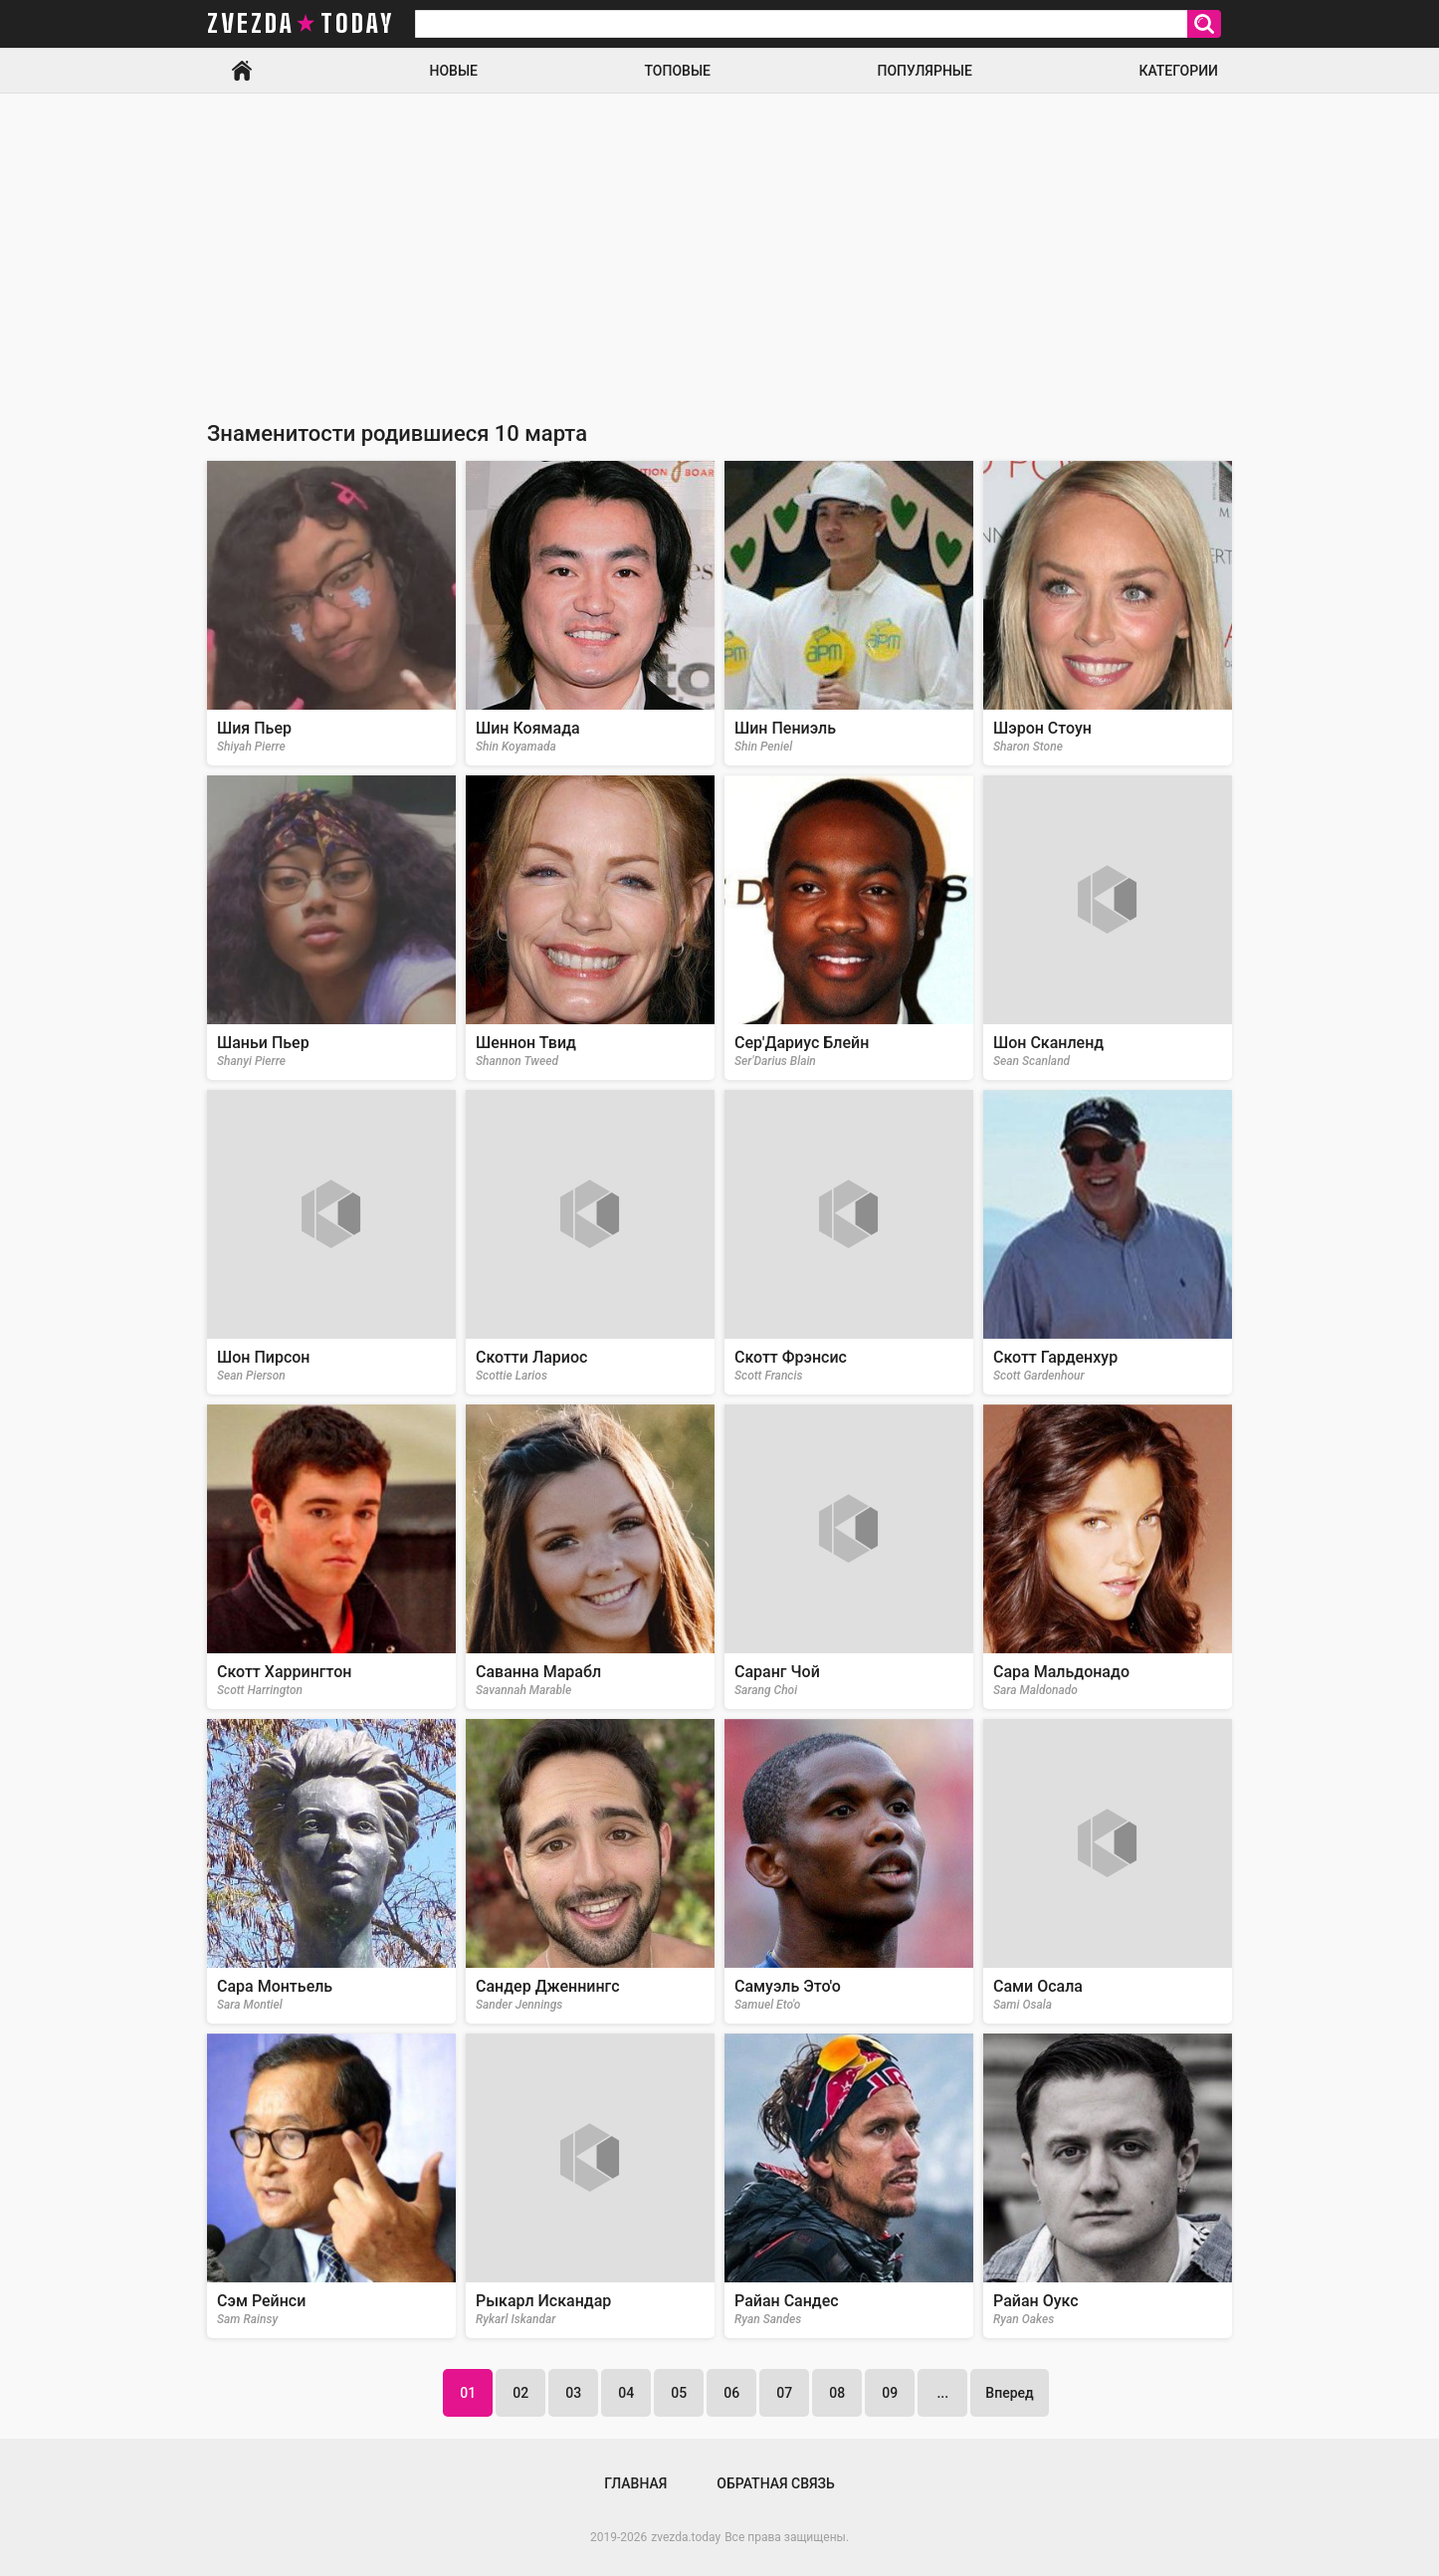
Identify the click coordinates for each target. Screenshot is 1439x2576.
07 (784, 2393)
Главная (242, 71)
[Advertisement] (719, 243)
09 (890, 2393)
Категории (1178, 71)
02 (520, 2393)
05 (679, 2393)
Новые (454, 71)
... (942, 2393)
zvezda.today (685, 2537)
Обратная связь (775, 2483)
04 (626, 2393)
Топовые (678, 71)
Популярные (924, 71)
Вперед (1009, 2393)
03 (573, 2393)
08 (837, 2393)
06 (731, 2393)
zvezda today (300, 24)
